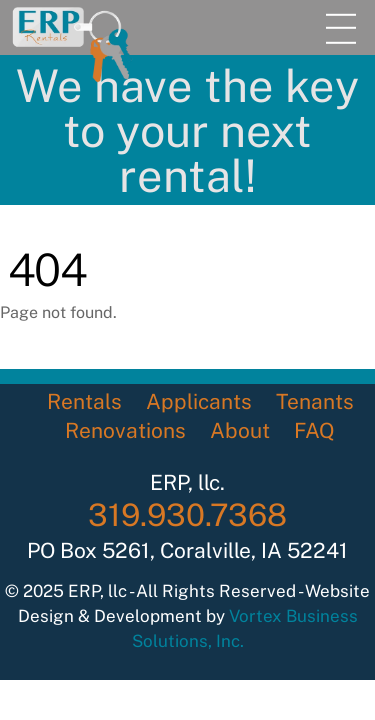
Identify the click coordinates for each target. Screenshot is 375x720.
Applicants (199, 401)
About (240, 430)
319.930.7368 (187, 515)
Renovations (125, 430)
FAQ (314, 430)
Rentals (84, 401)
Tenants (315, 401)
